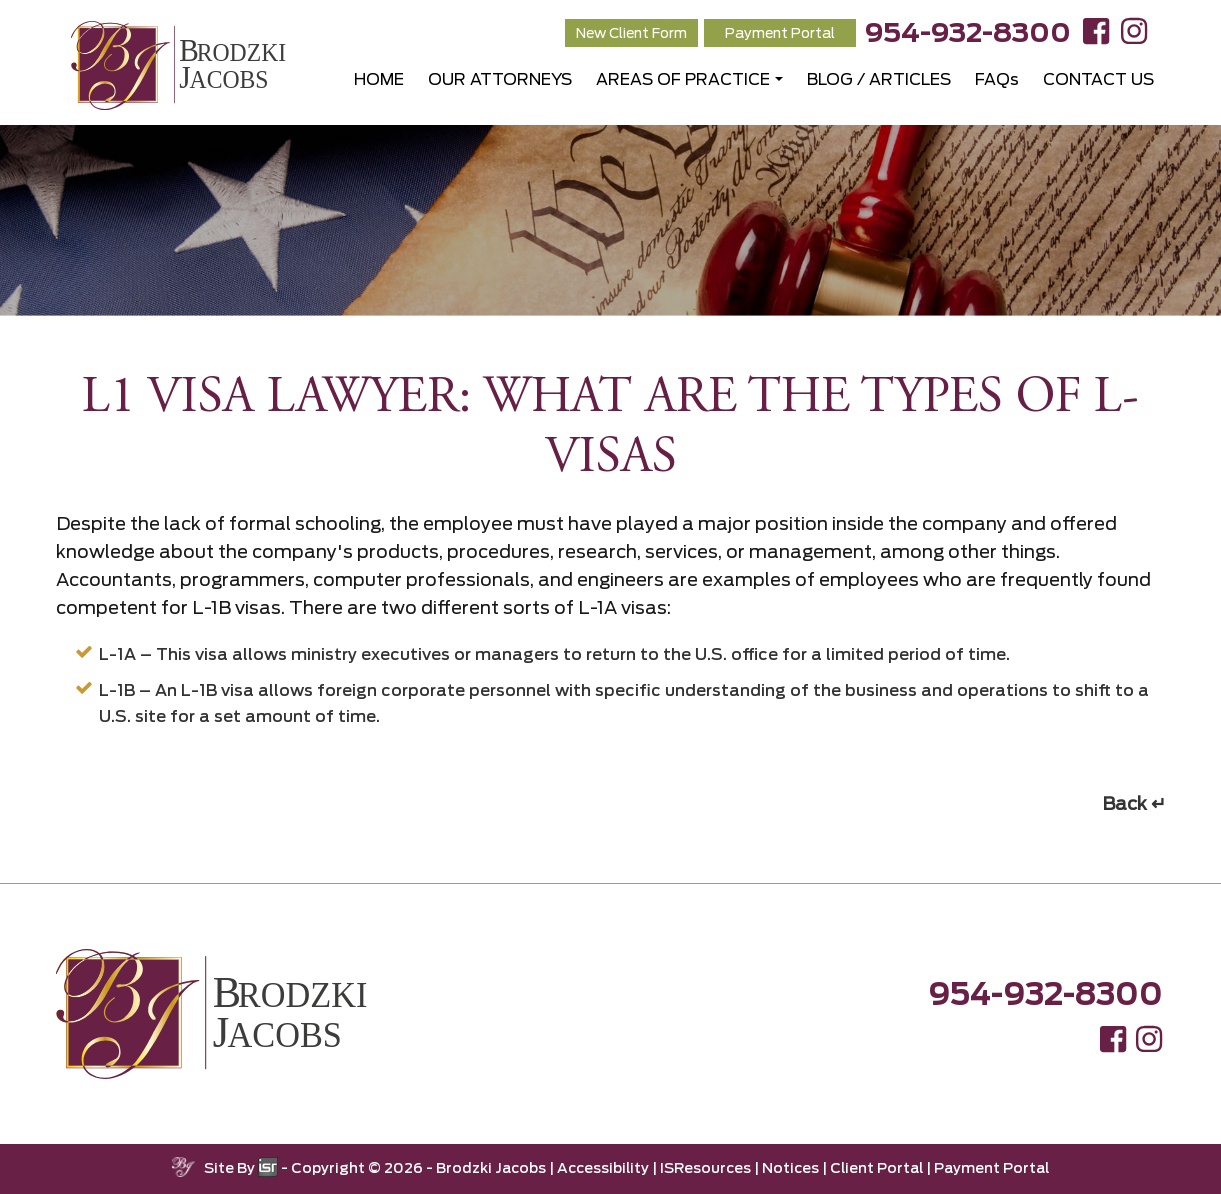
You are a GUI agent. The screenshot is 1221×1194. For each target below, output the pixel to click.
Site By (241, 1168)
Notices (790, 1168)
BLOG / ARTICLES (879, 79)
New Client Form (631, 33)
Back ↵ (1134, 803)
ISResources (705, 1168)
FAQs (997, 79)
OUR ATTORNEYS (500, 79)
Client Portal (876, 1168)
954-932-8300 (968, 32)
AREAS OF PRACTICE (683, 79)
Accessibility (603, 1168)
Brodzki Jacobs (491, 1168)
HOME (379, 79)
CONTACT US (1098, 79)
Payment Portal (780, 33)
